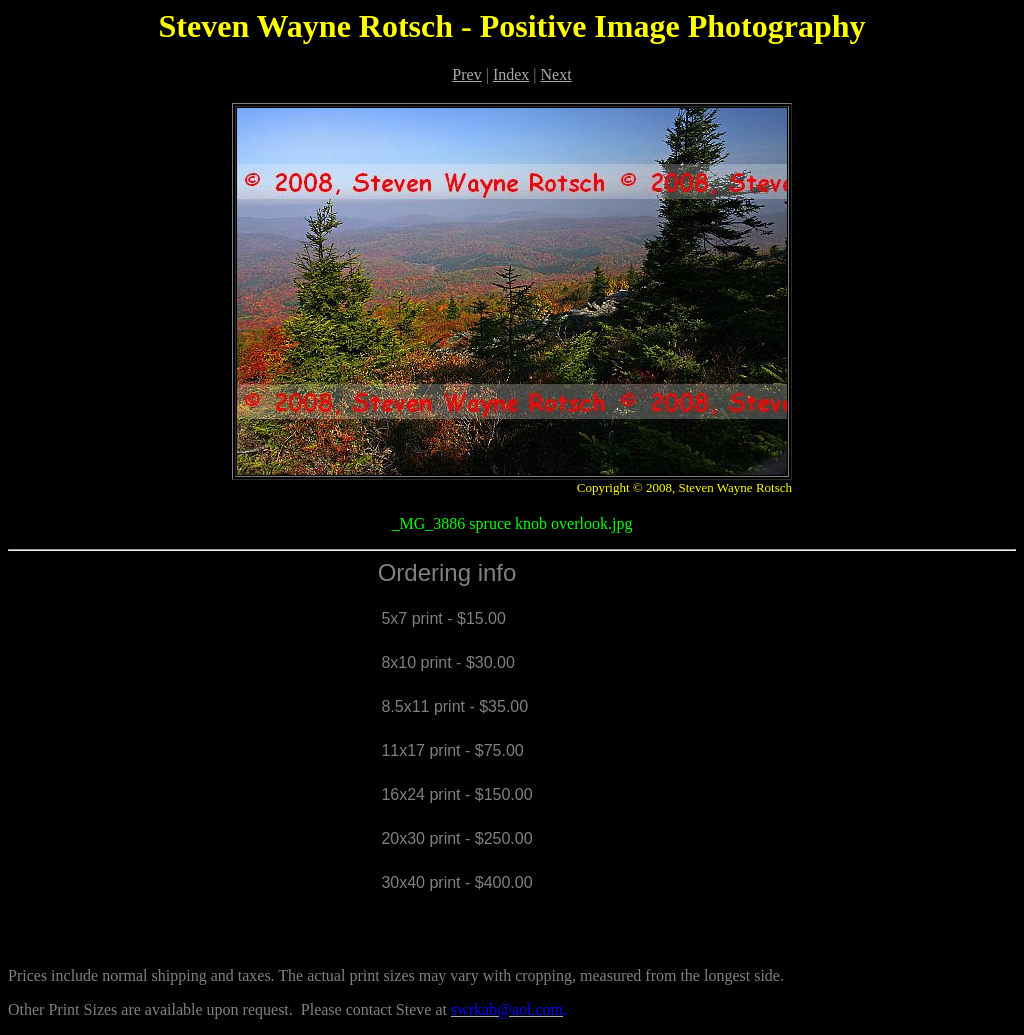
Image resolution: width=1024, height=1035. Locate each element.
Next (556, 74)
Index (511, 74)
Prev (466, 74)
